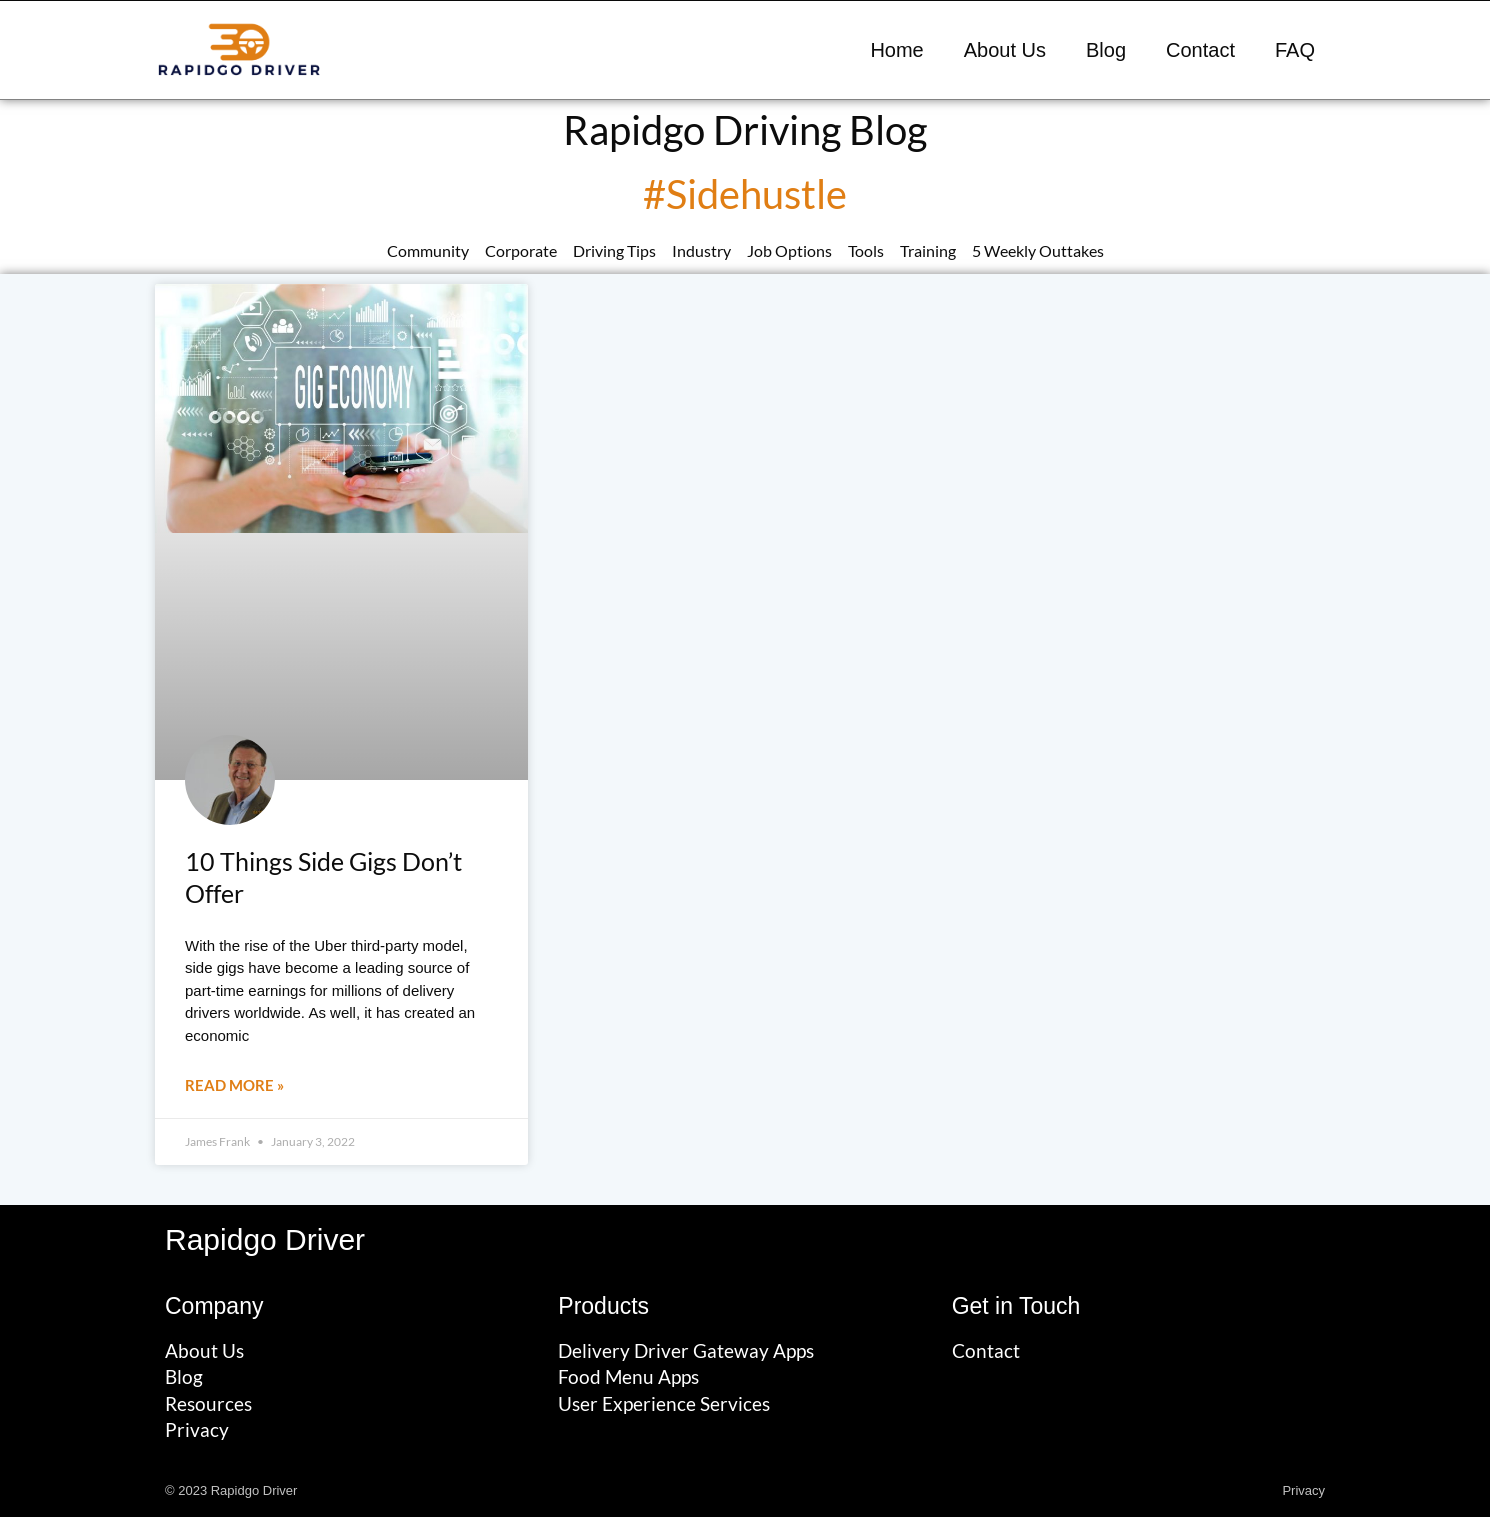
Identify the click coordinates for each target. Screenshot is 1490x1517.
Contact (1200, 50)
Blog (1106, 50)
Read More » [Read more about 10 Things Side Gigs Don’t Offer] (234, 1085)
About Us (1005, 50)
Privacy (1303, 1490)
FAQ (1295, 50)
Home (896, 50)
